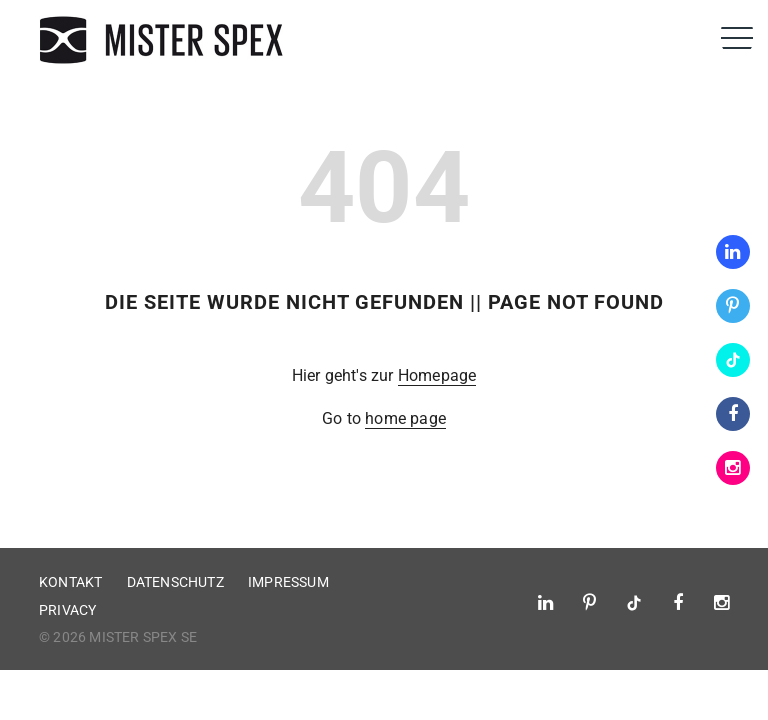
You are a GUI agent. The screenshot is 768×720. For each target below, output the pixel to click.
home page (405, 418)
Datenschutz (175, 582)
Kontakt (70, 582)
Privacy (67, 610)
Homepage (437, 375)
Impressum (288, 582)
